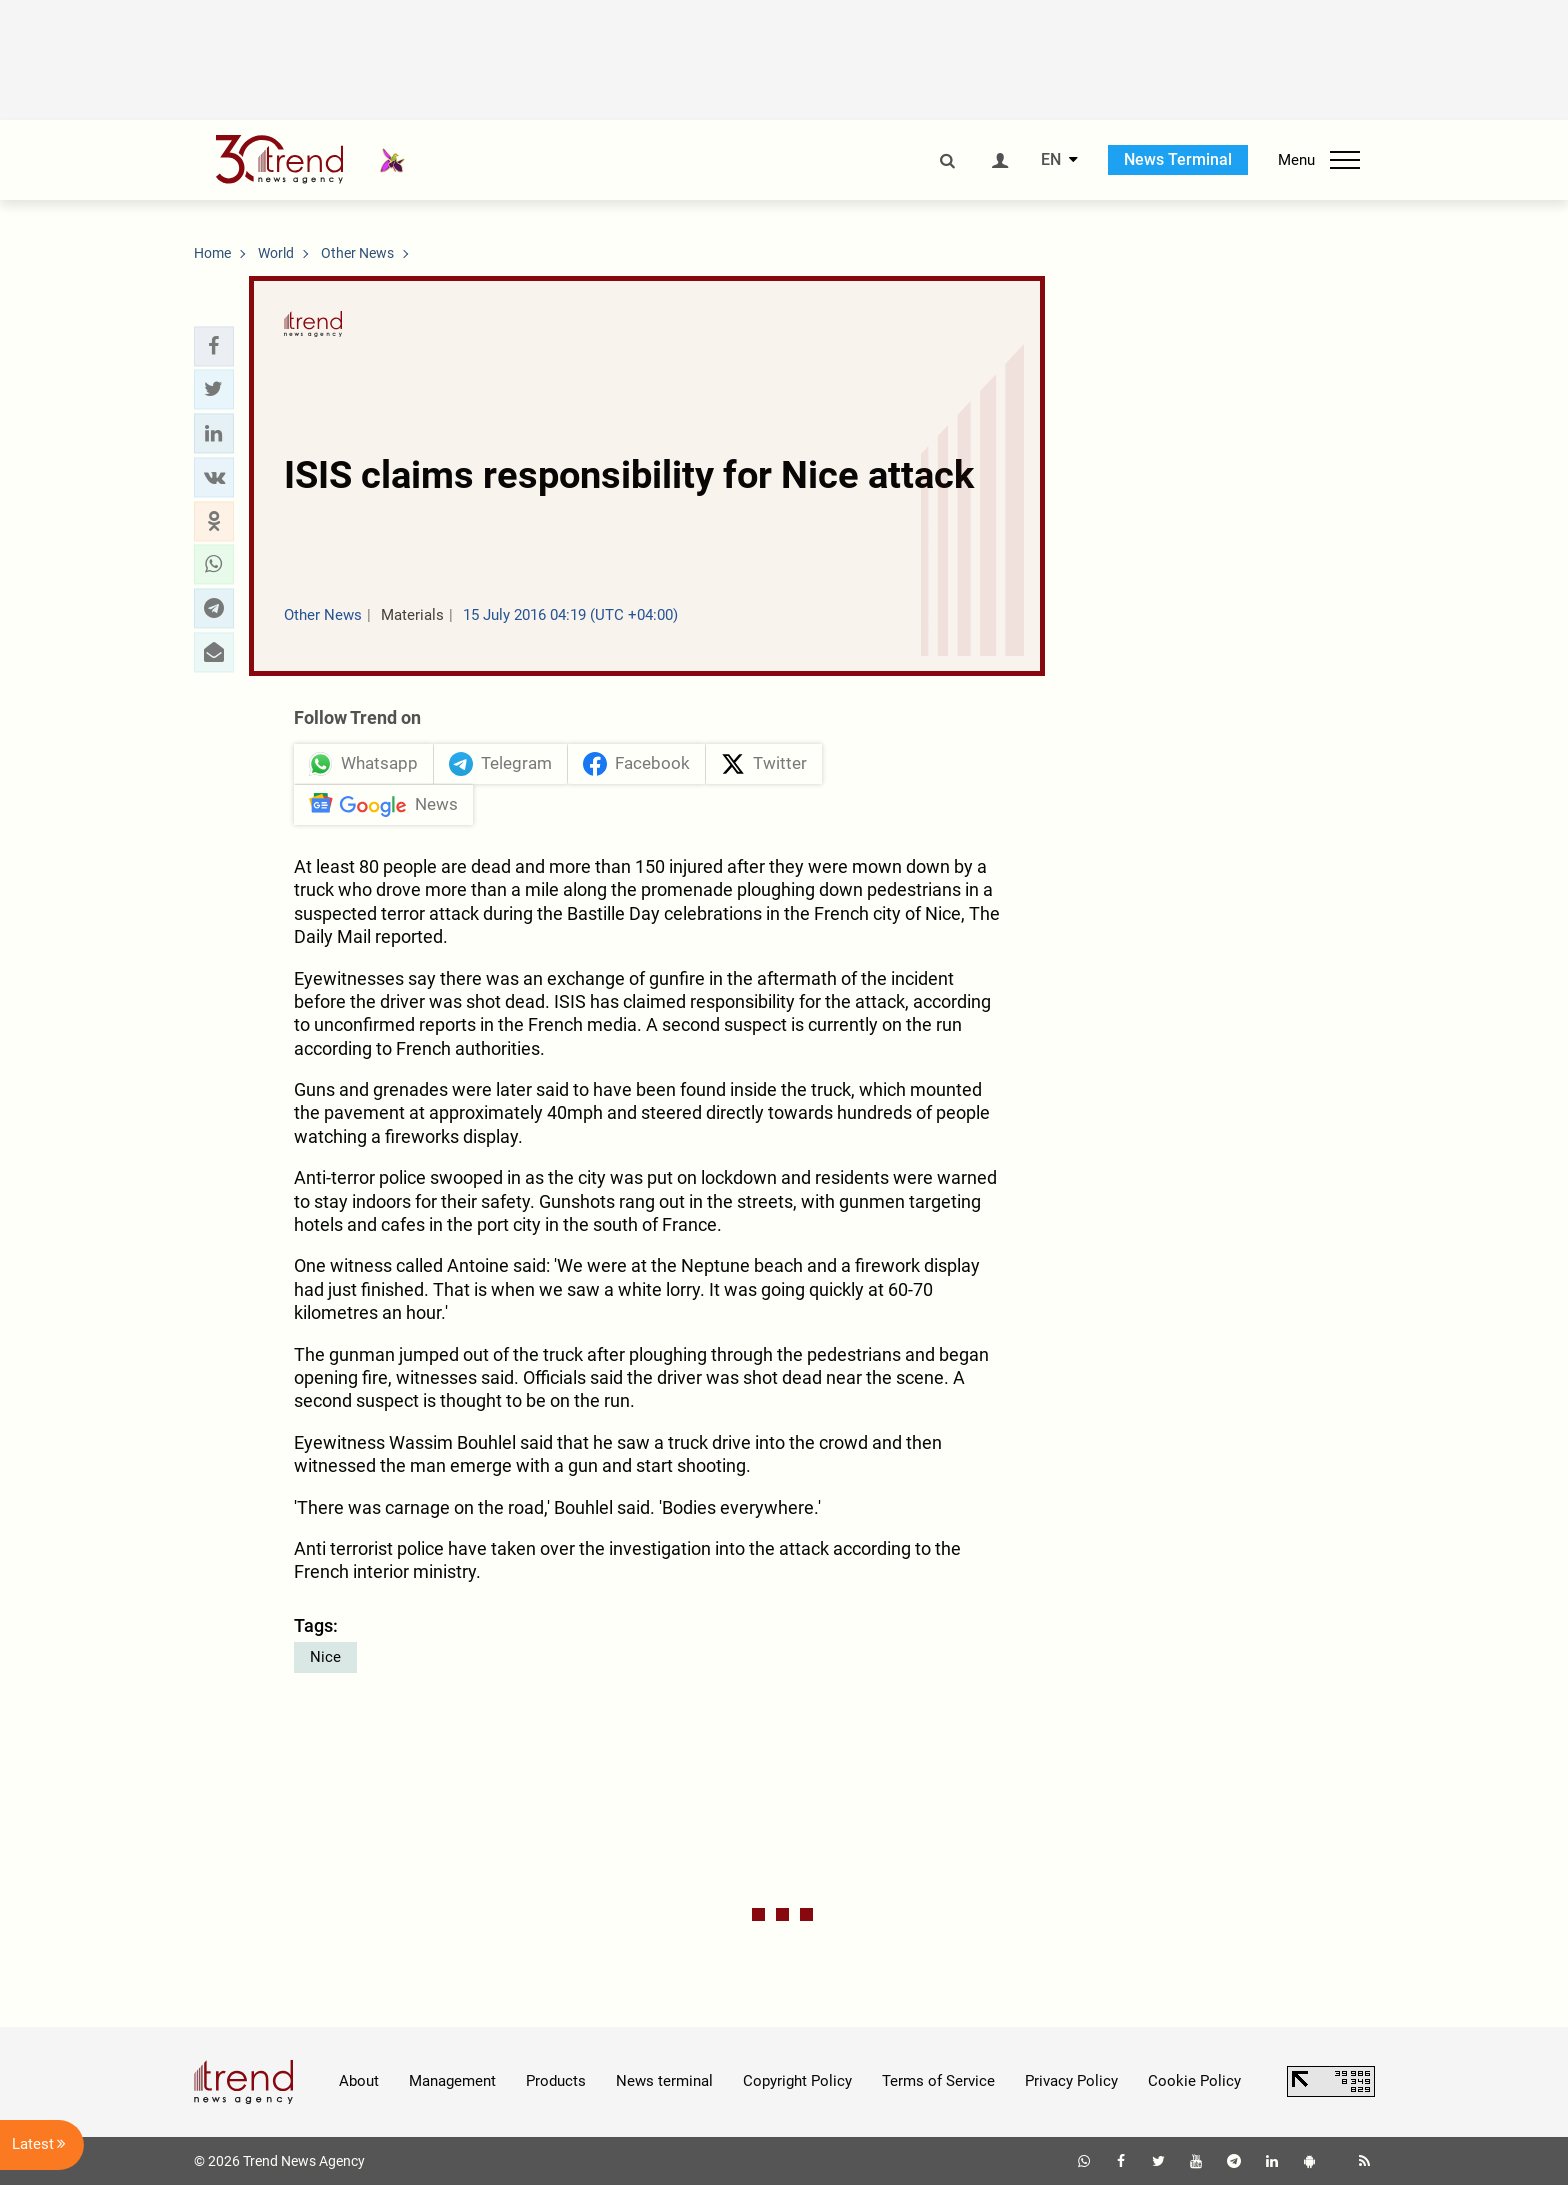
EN (1051, 160)
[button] (214, 346)
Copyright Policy (797, 2081)
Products (556, 2081)
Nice (325, 1657)
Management (452, 2081)
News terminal (664, 2081)
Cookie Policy (1194, 2081)
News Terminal (1178, 159)
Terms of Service (938, 2081)
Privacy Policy (1071, 2081)
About (359, 2081)
